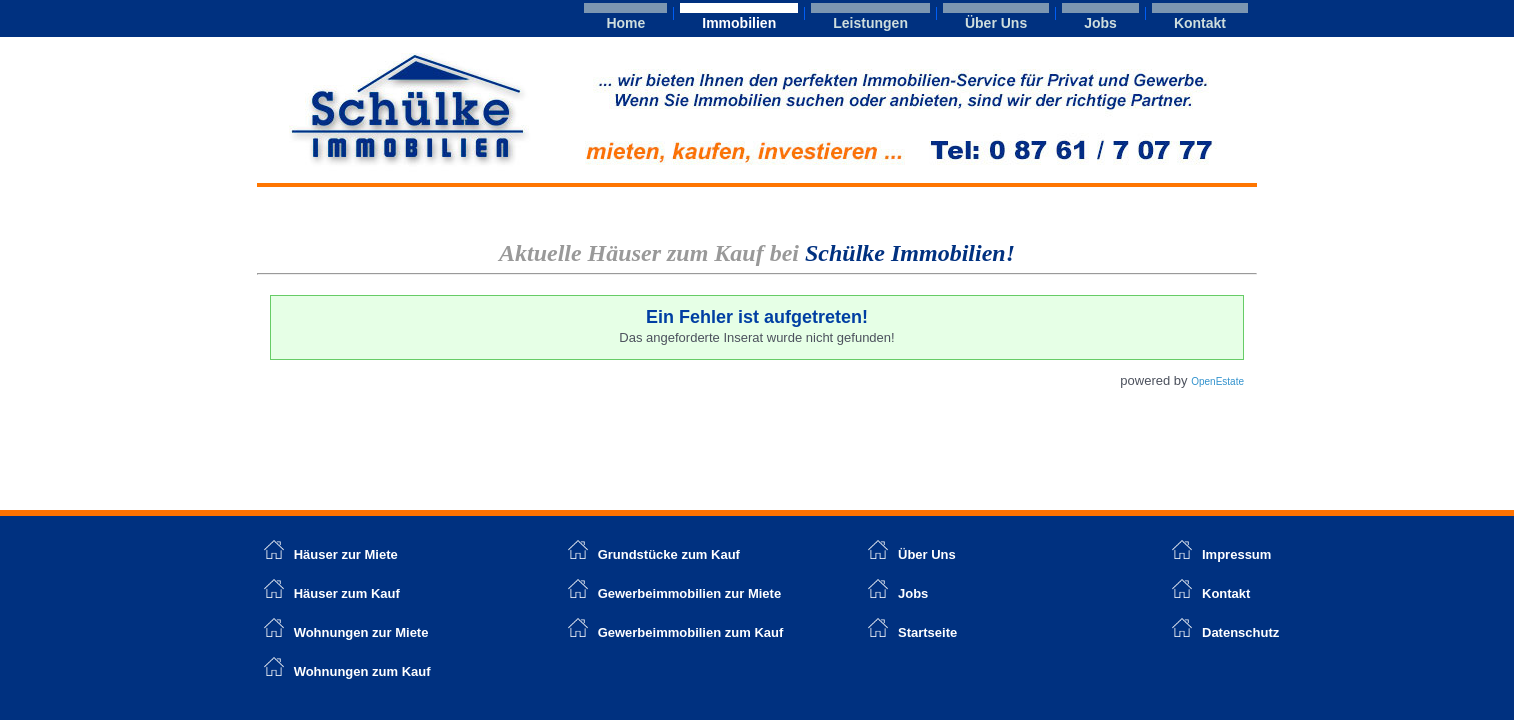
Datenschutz (1240, 632)
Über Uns (996, 23)
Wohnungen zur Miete (361, 632)
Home (625, 23)
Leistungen (870, 23)
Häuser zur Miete (331, 554)
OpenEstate (1217, 381)
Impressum (1236, 554)
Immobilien (739, 23)
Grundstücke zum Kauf (669, 554)
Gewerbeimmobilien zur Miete (690, 593)
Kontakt (1200, 23)
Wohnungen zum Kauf (362, 671)
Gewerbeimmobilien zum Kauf (691, 632)
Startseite (927, 632)
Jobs (1100, 23)
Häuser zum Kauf (347, 593)
